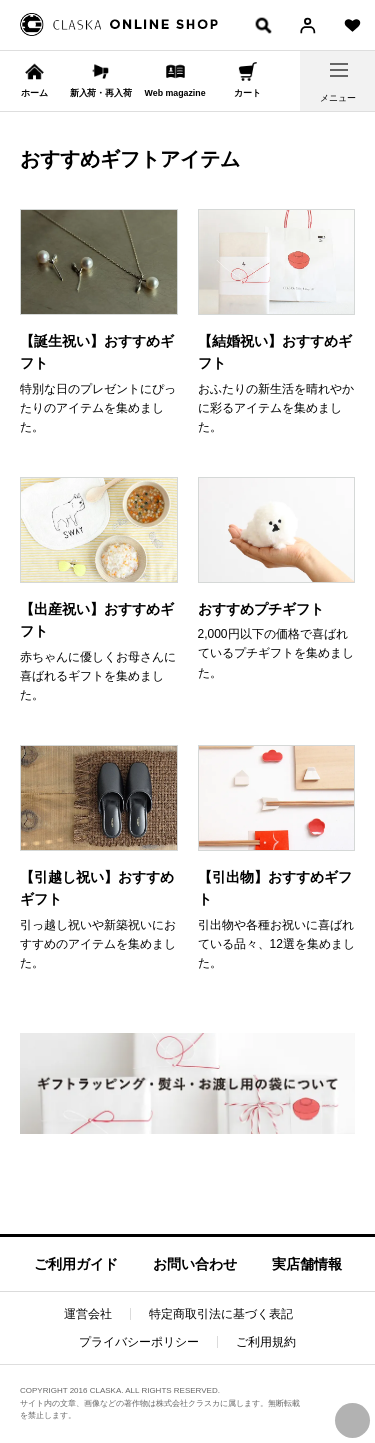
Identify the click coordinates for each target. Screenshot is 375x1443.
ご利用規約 (266, 1342)
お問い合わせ (195, 1264)
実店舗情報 (307, 1264)
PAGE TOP (352, 1420)
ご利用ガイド (76, 1264)
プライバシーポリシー (139, 1342)
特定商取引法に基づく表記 (221, 1314)
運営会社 (88, 1314)
